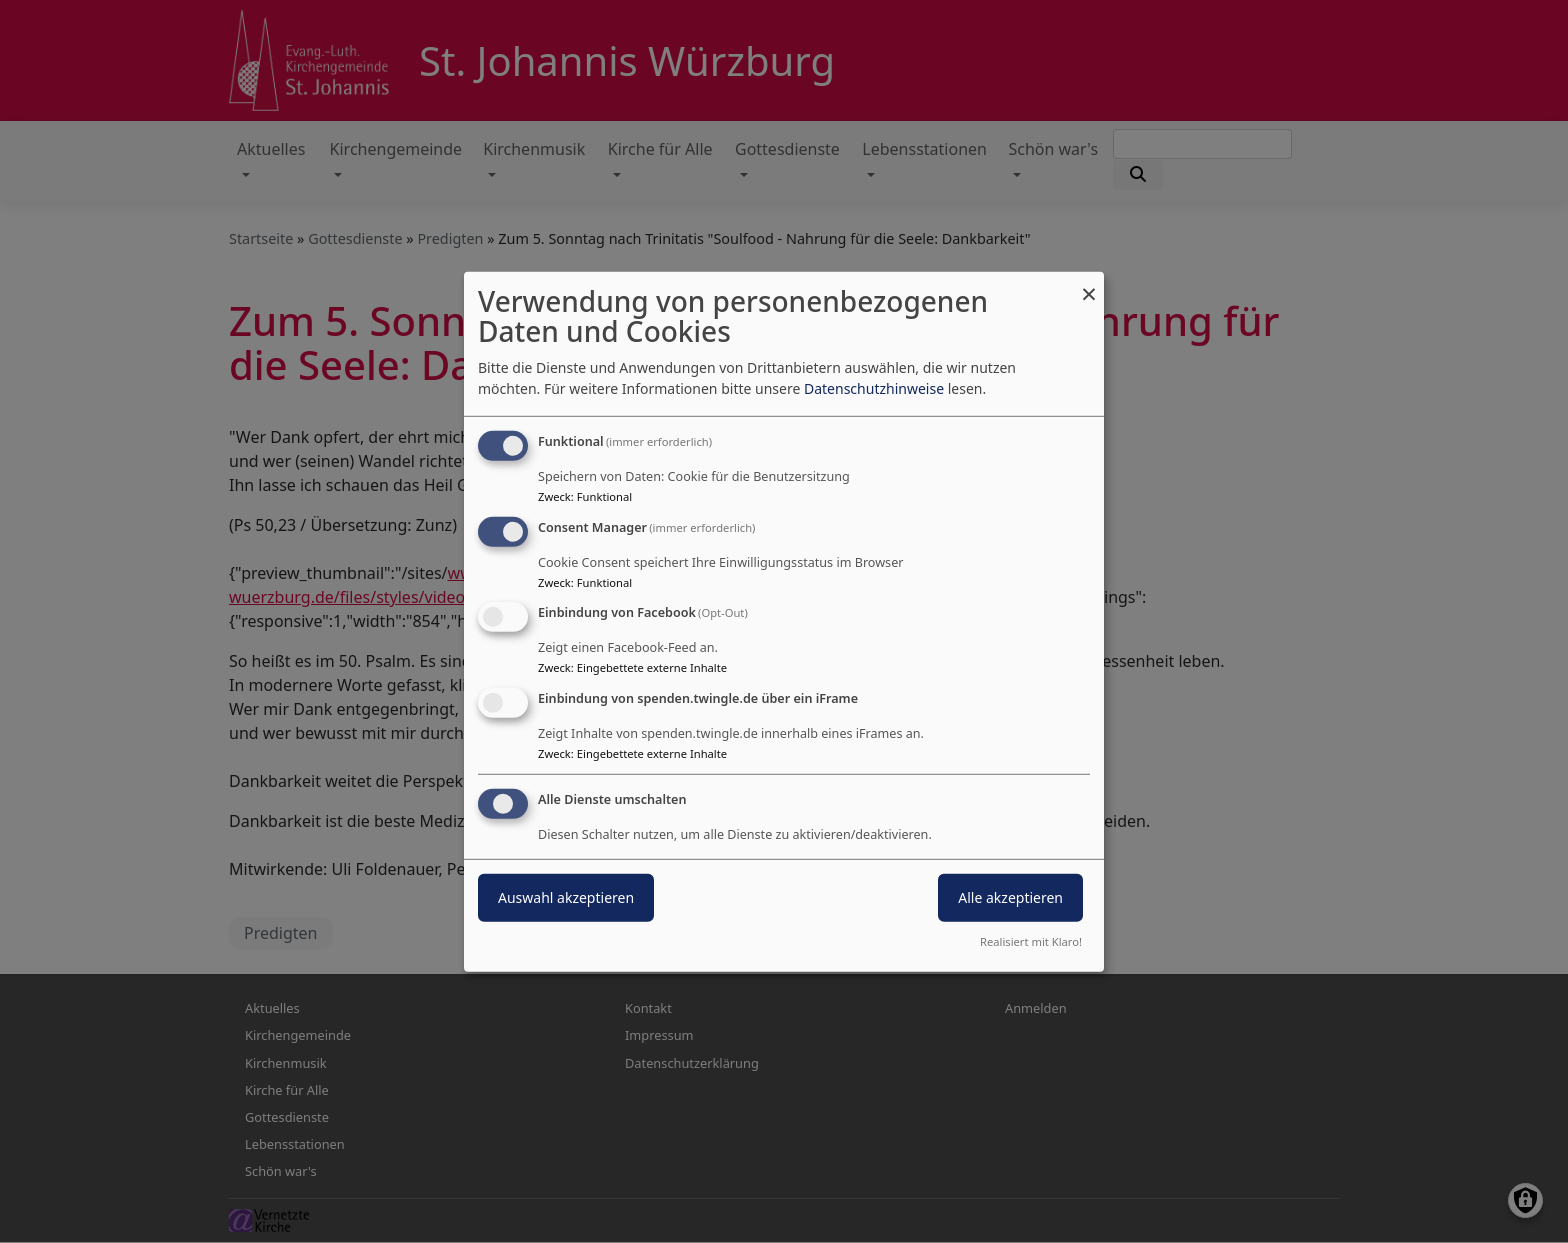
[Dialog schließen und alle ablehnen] (1089, 283)
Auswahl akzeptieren (566, 897)
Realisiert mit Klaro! (1031, 941)
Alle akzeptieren (1010, 897)
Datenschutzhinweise (874, 388)
